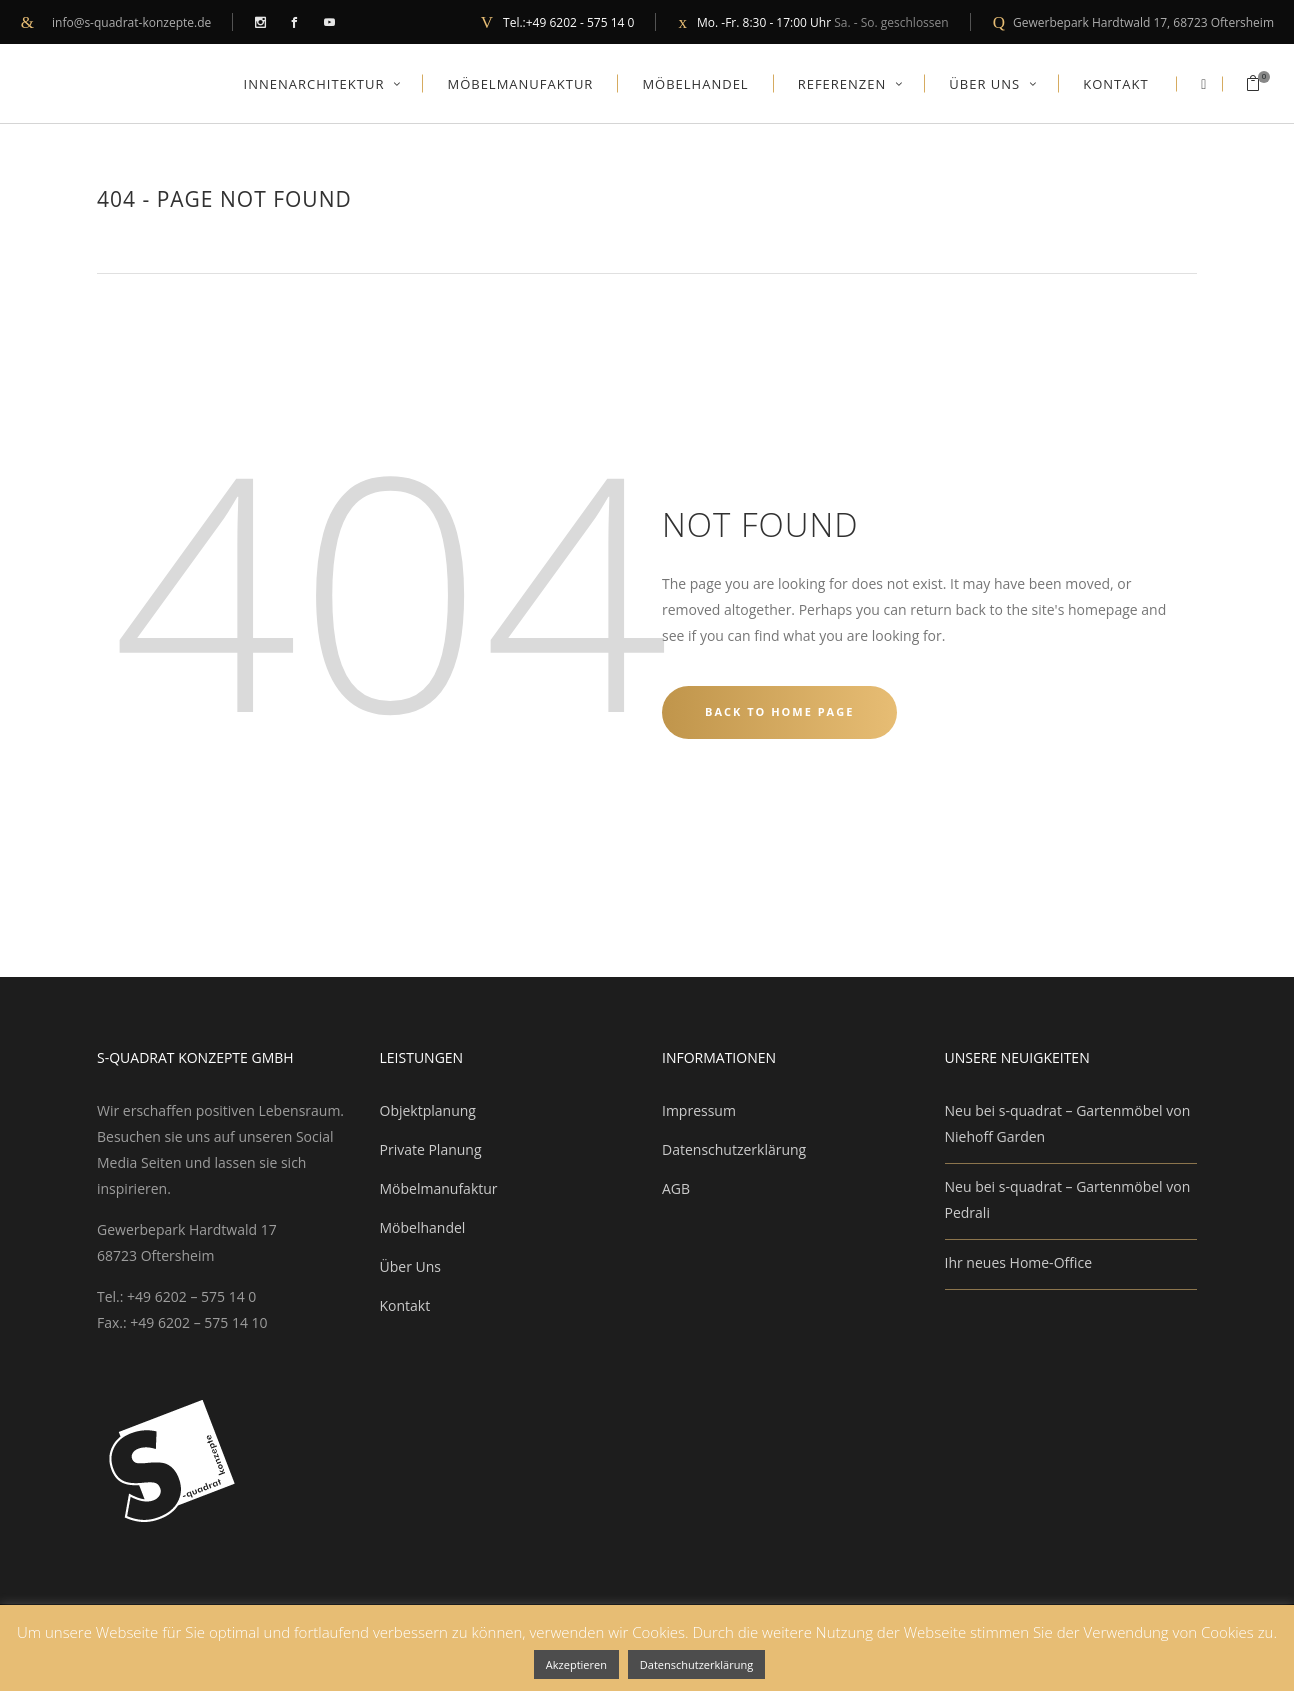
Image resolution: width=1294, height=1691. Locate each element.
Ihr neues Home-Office (1019, 1262)
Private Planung (431, 1149)
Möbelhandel (423, 1227)
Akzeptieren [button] (576, 1664)
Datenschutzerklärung (734, 1149)
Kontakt (405, 1305)
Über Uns (410, 1266)
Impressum (699, 1110)
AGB (676, 1188)
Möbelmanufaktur (439, 1188)
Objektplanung (428, 1110)
